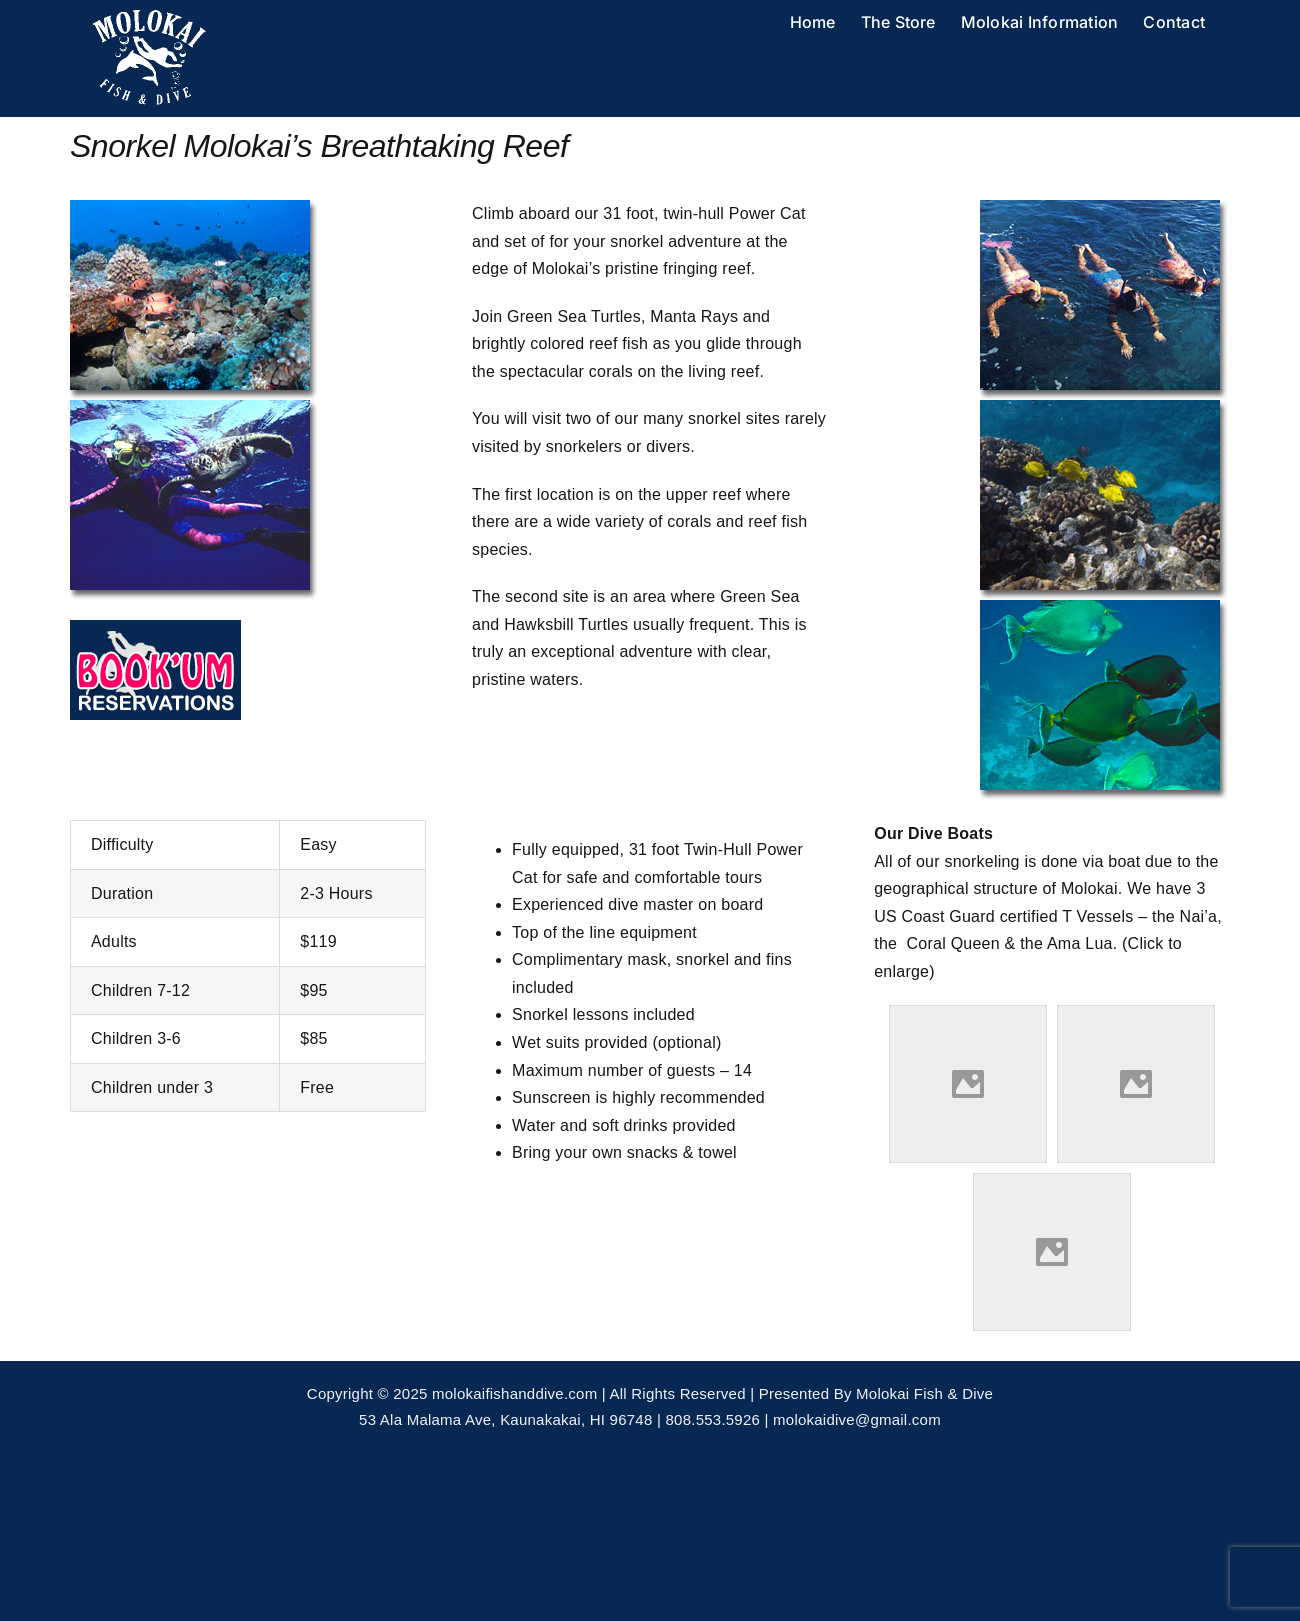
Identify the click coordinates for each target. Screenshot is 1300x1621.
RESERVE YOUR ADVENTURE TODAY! (219, 1125)
